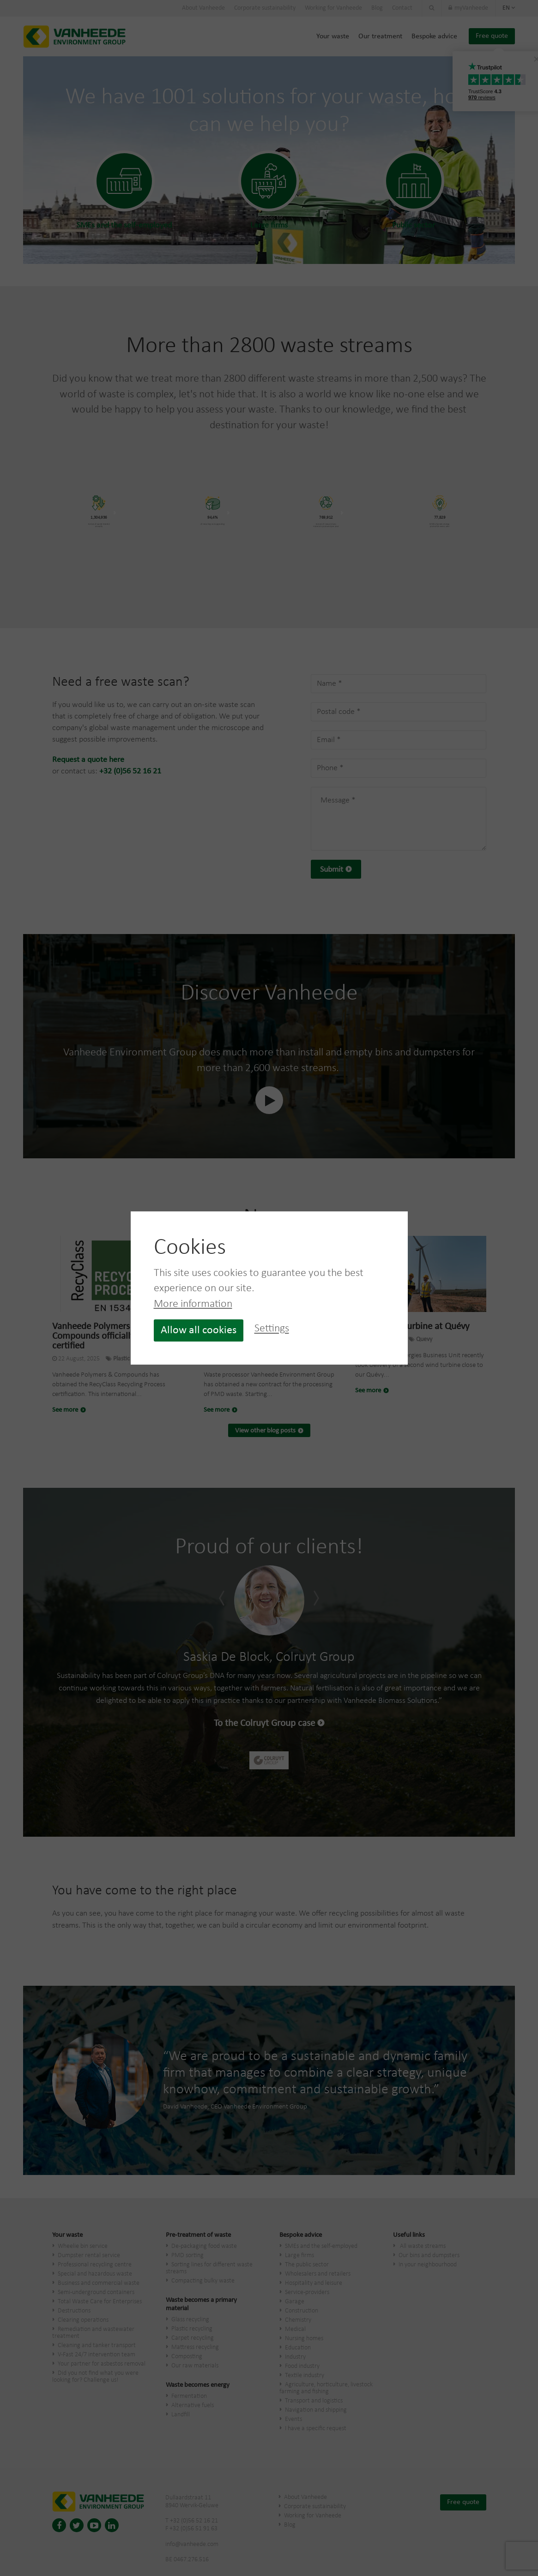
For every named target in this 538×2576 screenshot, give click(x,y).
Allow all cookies (198, 1330)
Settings (271, 1329)
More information (193, 1304)
